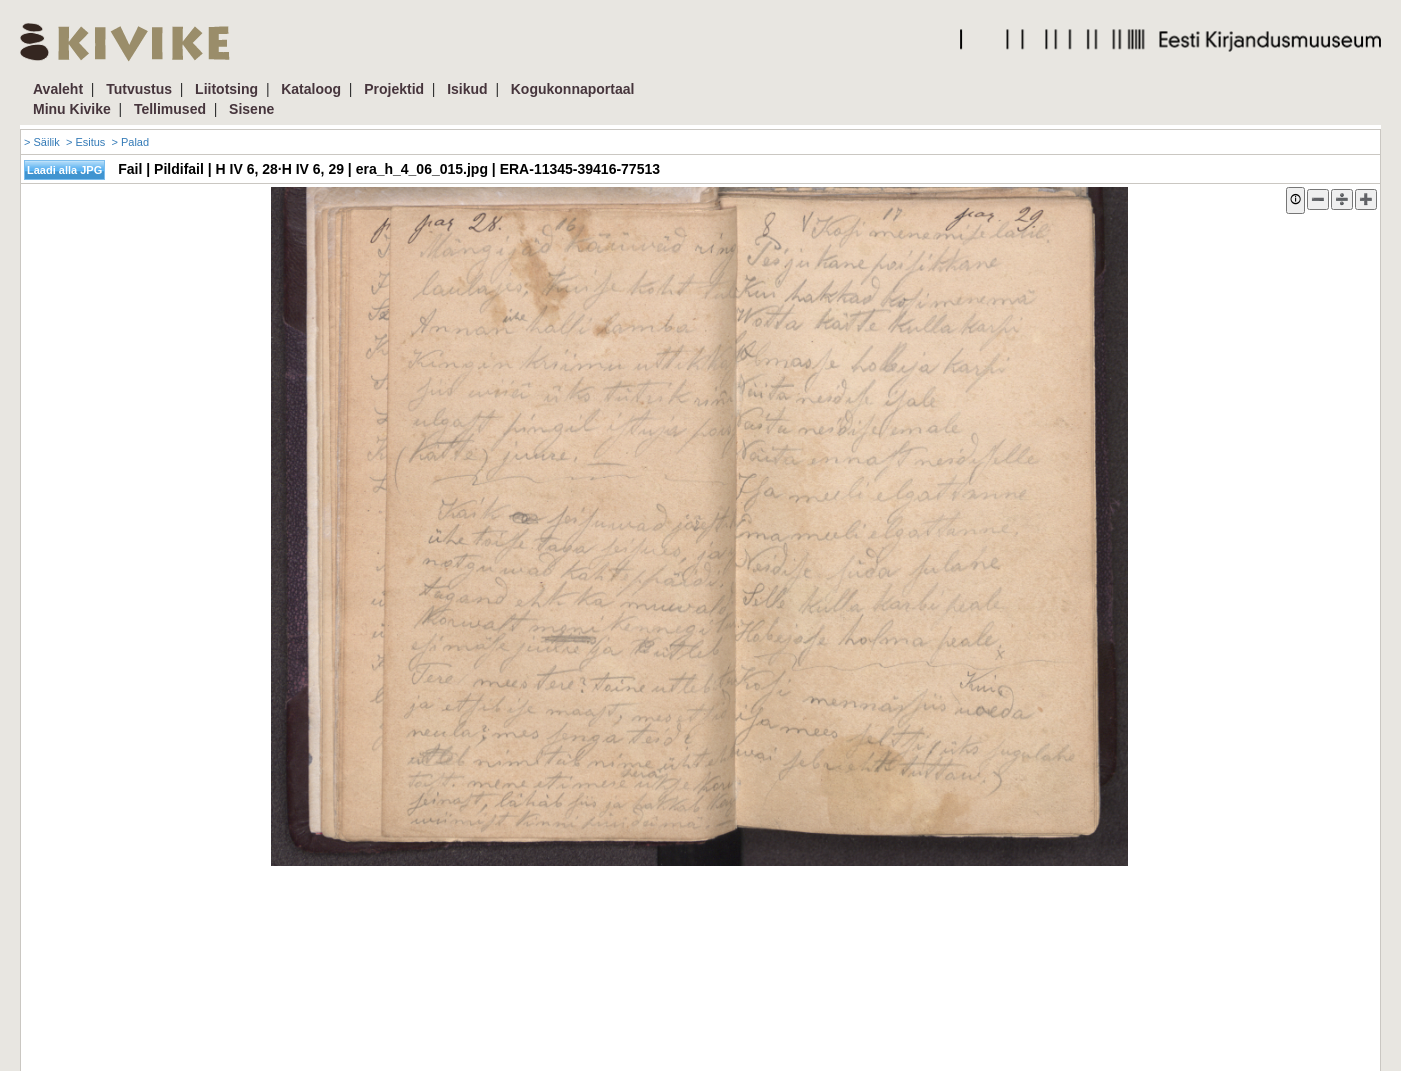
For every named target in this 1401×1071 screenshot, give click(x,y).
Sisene (251, 109)
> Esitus (85, 142)
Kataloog (311, 89)
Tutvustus (139, 89)
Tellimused (170, 109)
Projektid (394, 89)
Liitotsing (226, 89)
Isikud (467, 89)
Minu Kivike (72, 109)
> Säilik (42, 142)
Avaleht (58, 89)
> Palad (130, 142)
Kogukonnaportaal (573, 89)
